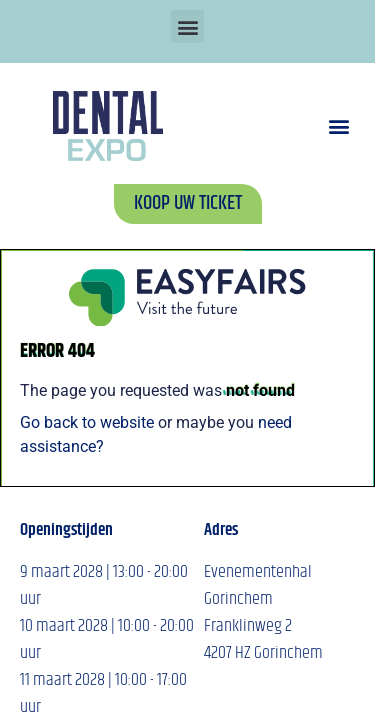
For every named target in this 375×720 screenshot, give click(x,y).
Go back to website (87, 422)
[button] (187, 26)
